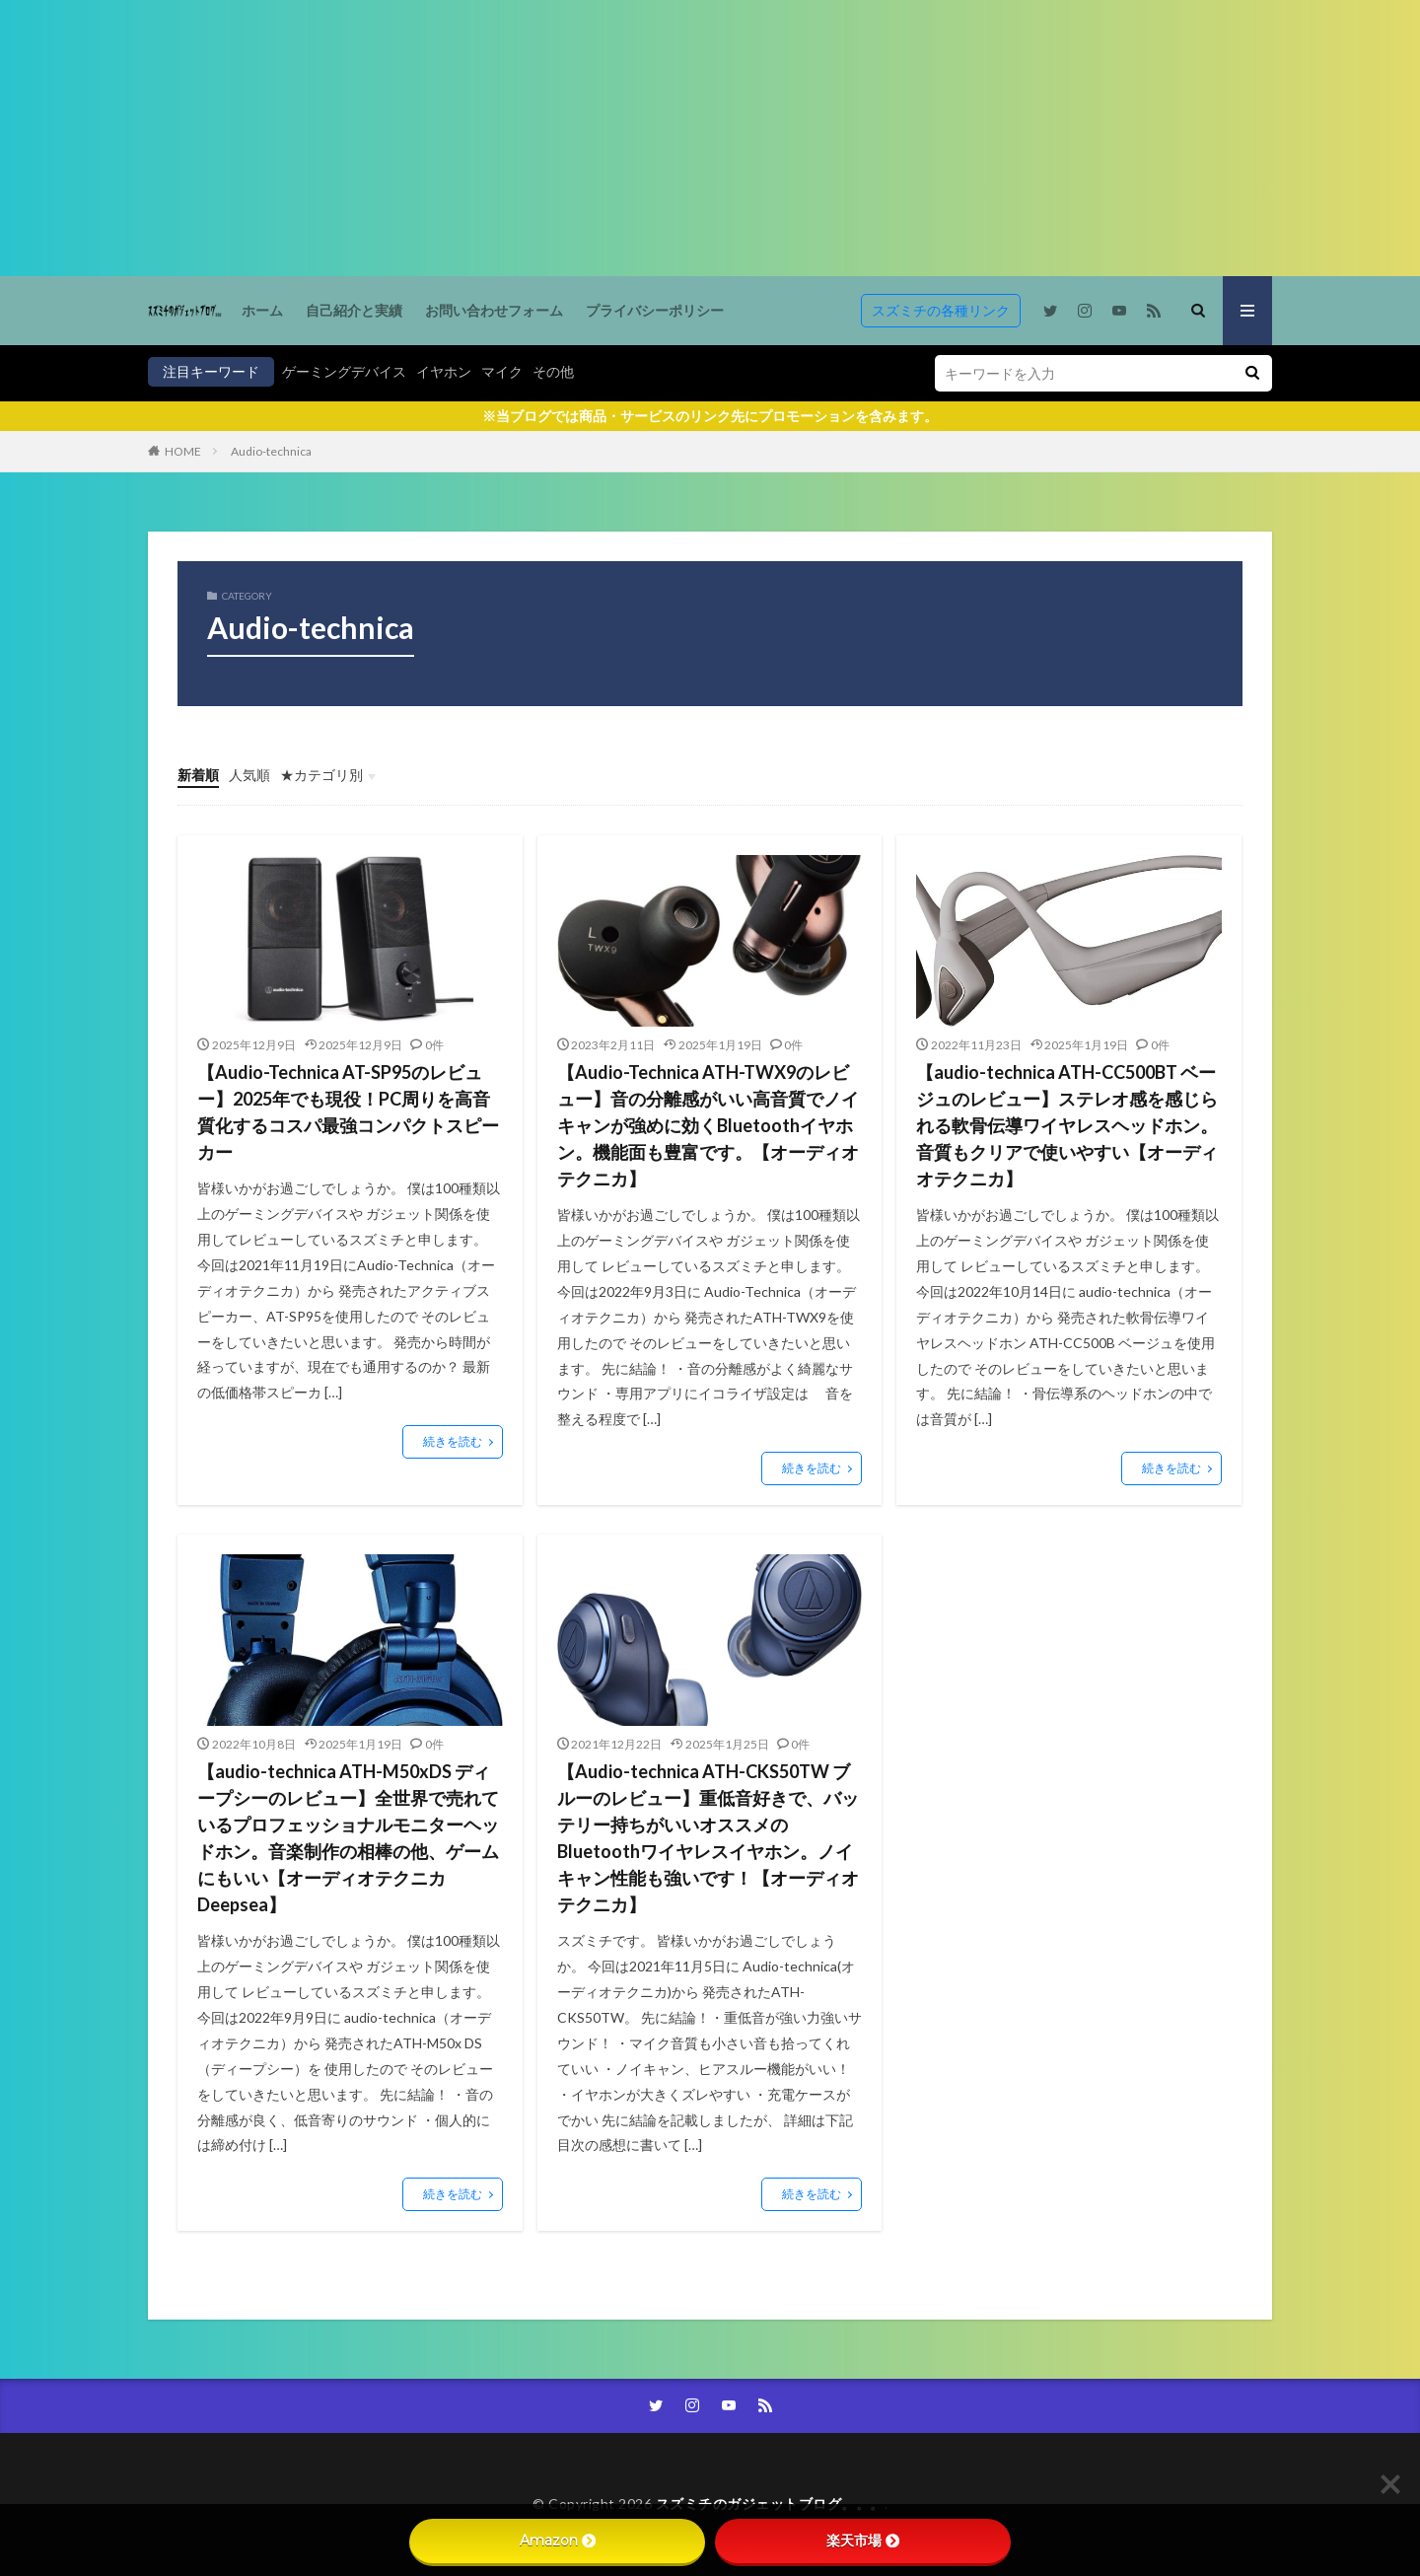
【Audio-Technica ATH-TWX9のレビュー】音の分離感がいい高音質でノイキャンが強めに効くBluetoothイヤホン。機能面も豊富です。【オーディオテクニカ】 (708, 1125)
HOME (183, 451)
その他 (553, 371)
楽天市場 (862, 2540)
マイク (502, 371)
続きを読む (452, 1441)
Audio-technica (271, 451)
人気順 (249, 774)
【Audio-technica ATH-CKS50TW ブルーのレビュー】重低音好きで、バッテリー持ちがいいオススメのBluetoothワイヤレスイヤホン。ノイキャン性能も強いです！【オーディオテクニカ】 (708, 1837)
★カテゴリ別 (321, 774)
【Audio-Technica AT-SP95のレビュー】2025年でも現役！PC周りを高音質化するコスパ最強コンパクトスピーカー (348, 1112)
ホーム (262, 310)
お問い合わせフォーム (494, 310)
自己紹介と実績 (354, 310)
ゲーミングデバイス (344, 371)
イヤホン (443, 371)
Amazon (558, 2540)
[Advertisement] (591, 138)
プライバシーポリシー (655, 310)
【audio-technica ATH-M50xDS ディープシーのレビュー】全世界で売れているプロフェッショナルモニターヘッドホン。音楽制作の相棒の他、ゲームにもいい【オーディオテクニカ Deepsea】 (348, 1837)
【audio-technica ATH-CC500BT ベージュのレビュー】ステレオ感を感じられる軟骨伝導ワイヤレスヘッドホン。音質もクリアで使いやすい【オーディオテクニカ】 (1067, 1125)
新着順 (198, 774)
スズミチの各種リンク (941, 310)
